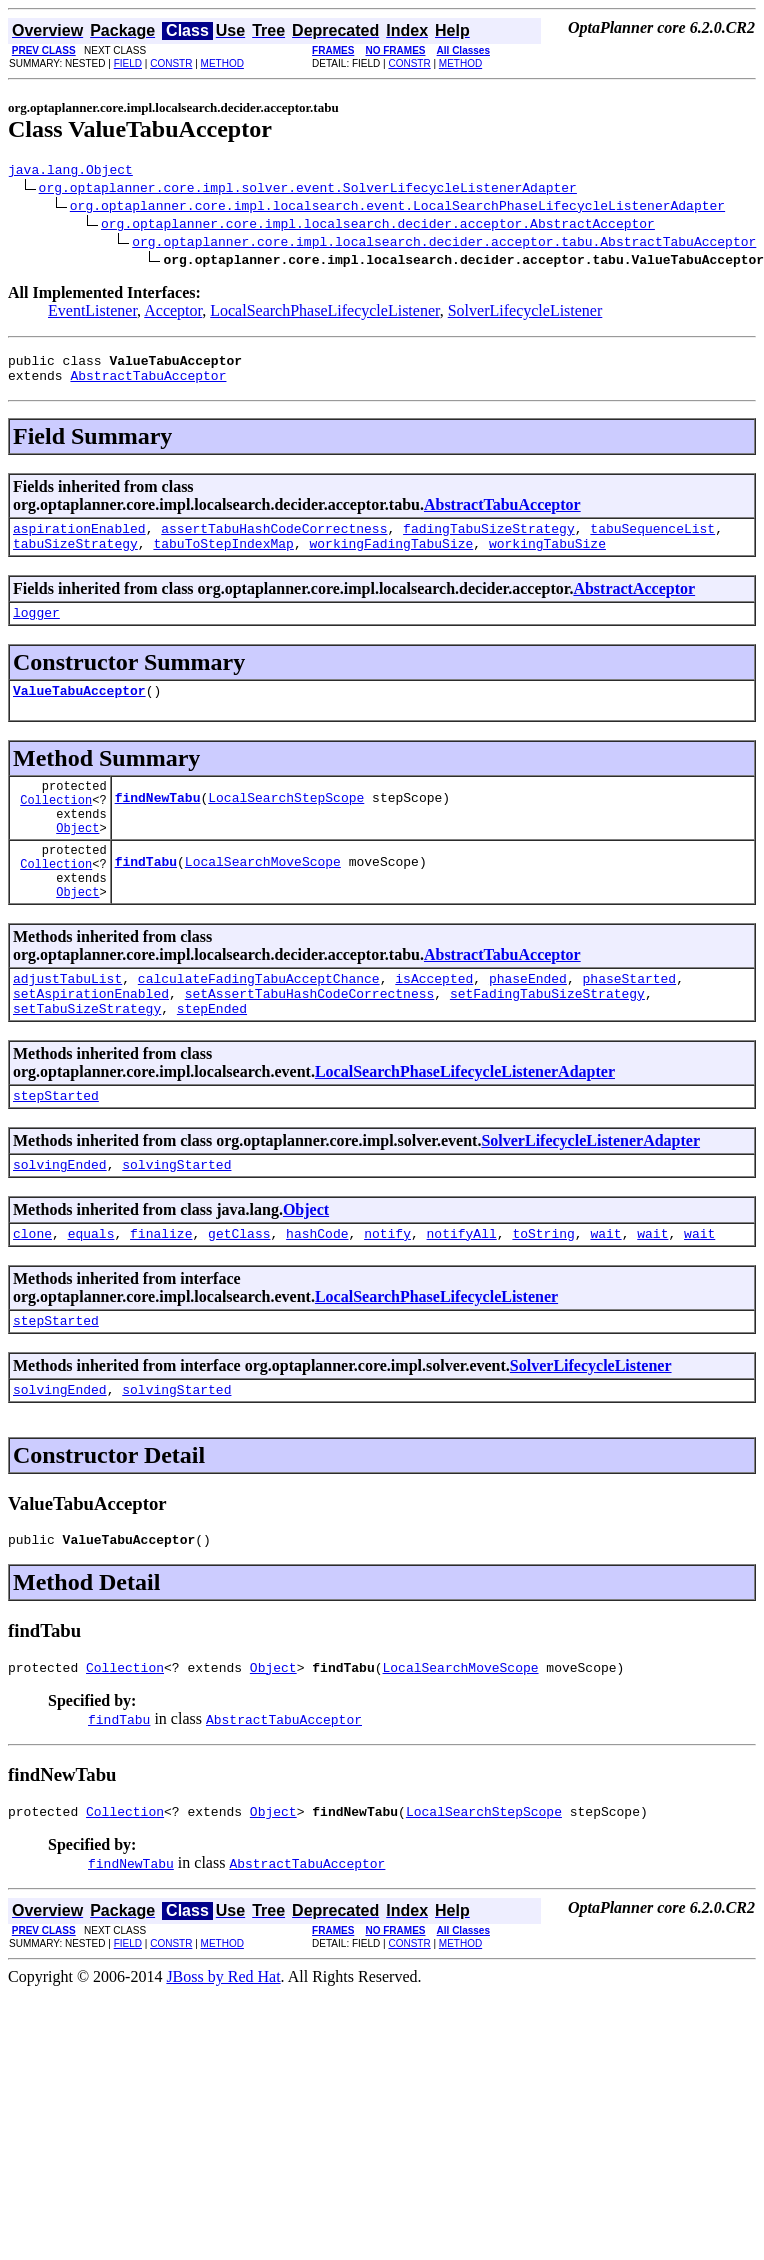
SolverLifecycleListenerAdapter (590, 1197)
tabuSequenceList (652, 540)
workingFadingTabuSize (391, 558)
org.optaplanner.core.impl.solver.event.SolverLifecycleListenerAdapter (308, 190)
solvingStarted (176, 1224)
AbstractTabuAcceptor (148, 384)
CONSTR (171, 63)
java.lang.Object (70, 172)
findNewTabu (158, 826)
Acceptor (173, 313)
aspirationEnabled (79, 540)
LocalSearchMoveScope (263, 902)
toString (543, 1296)
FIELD (128, 63)
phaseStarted (629, 1026)
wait (605, 1296)
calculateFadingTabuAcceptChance (259, 1026)
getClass (239, 1296)
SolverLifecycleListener (525, 313)
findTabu (146, 902)
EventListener (92, 313)
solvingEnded (60, 1224)
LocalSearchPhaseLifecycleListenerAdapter (465, 1125)
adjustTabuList (67, 1026)
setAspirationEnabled (91, 1044)
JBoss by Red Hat (223, 2054)
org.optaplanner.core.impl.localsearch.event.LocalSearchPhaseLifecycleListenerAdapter (397, 208)
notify (387, 1296)
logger (36, 630)
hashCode (317, 1296)
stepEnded (212, 1062)
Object (77, 860)
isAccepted (434, 1026)
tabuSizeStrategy (75, 558)
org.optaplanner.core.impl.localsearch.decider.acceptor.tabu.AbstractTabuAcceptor (444, 244)
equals (91, 1296)
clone (32, 1296)
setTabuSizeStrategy (87, 1062)
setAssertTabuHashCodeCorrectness (310, 1044)
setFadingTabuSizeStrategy (547, 1044)
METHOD (222, 63)
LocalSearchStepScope (286, 826)
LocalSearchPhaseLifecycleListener (324, 313)
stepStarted (56, 1152)
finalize (161, 1296)
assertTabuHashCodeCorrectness (274, 540)
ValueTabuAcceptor (79, 711)
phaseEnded (528, 1026)
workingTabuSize (547, 558)
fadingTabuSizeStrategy (489, 540)
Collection (56, 826)
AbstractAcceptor (634, 603)
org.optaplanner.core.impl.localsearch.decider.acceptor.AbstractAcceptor (378, 226)
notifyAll (462, 1296)
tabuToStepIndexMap (223, 558)
